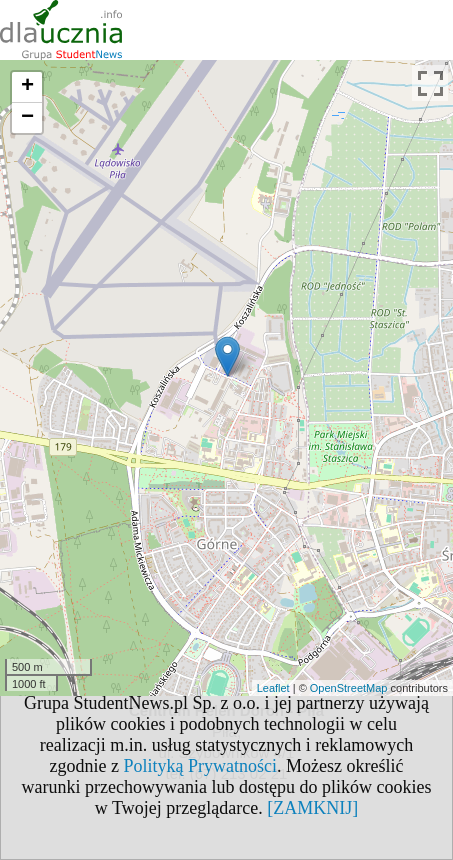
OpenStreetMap (349, 688)
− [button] (27, 118)
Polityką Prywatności (201, 766)
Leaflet (273, 688)
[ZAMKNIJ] (312, 808)
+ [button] (27, 87)
